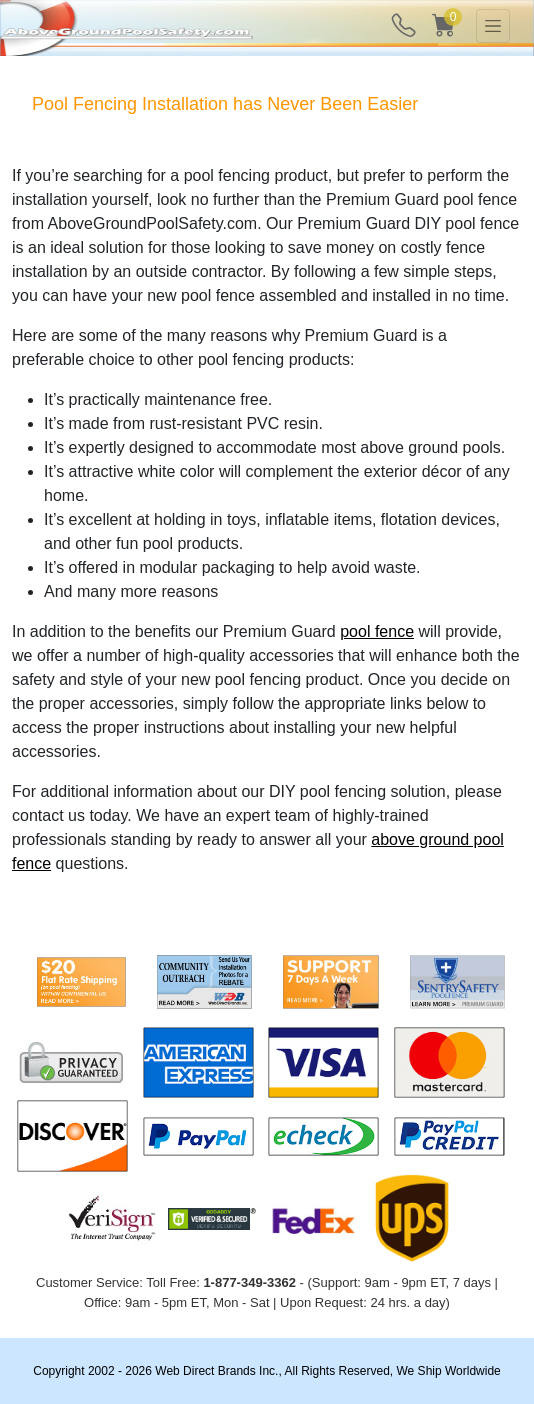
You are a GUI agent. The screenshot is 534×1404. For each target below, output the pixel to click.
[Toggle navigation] (493, 26)
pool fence (377, 631)
